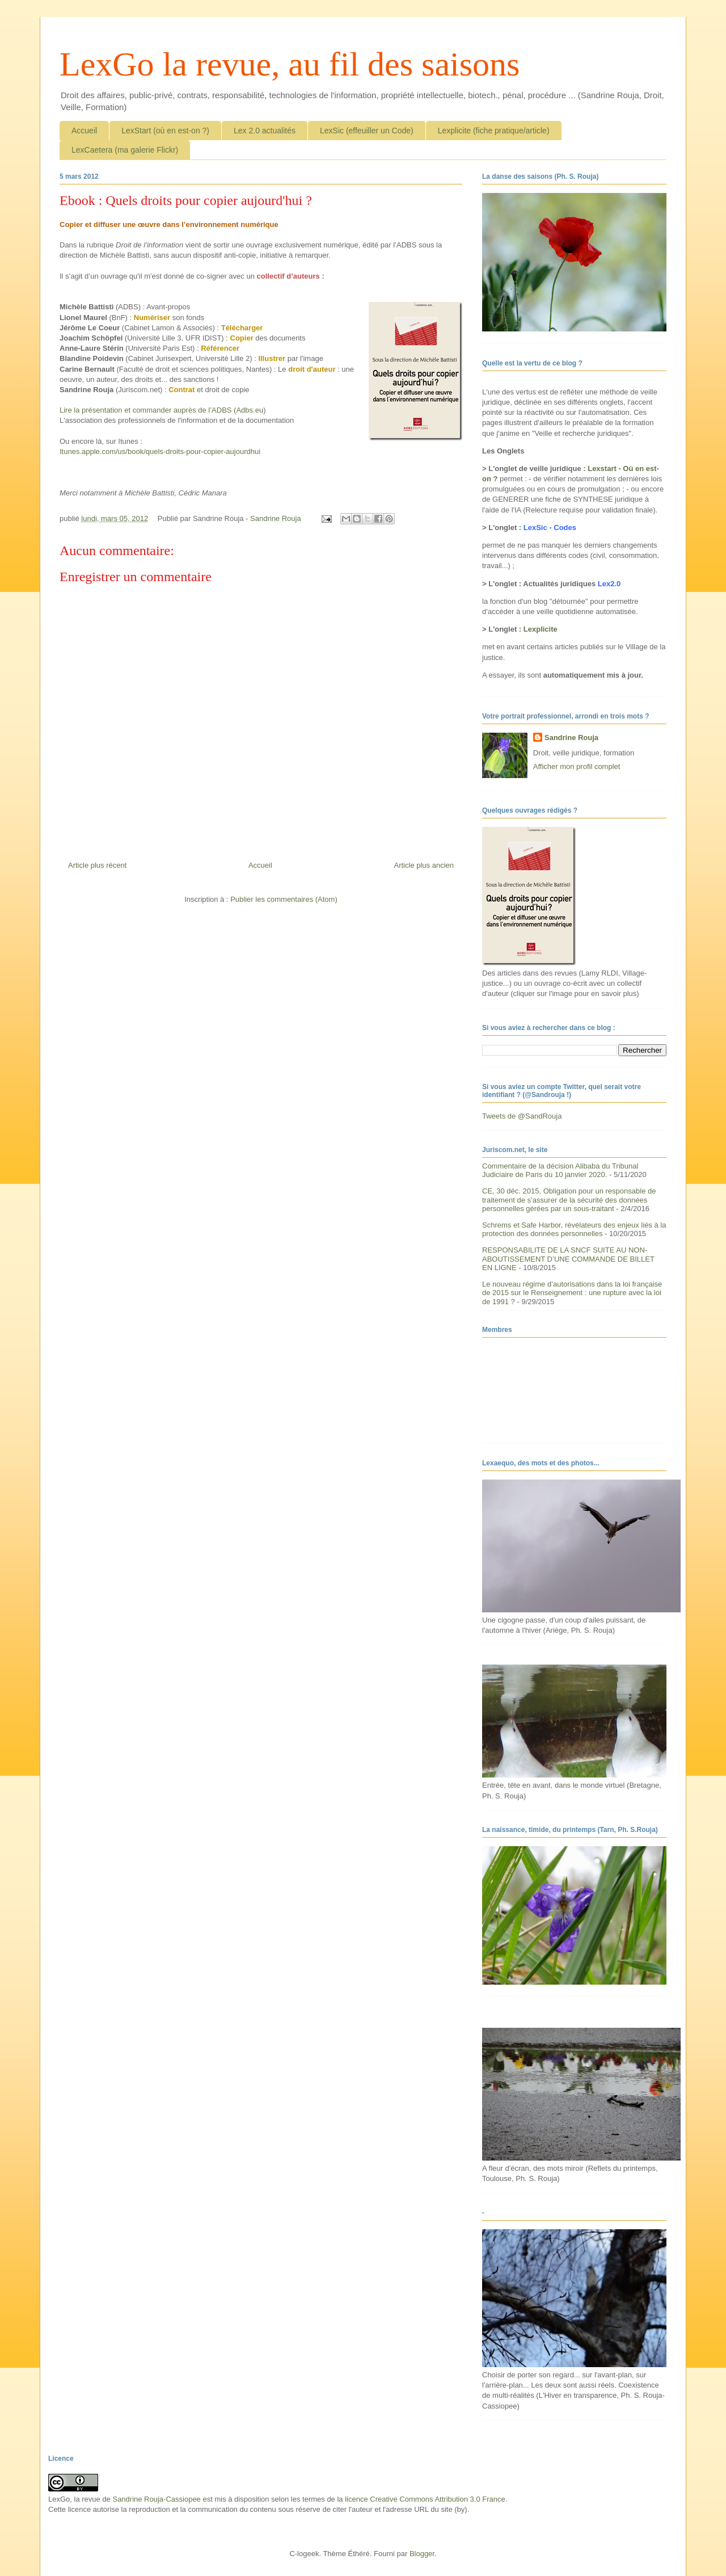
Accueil (84, 130)
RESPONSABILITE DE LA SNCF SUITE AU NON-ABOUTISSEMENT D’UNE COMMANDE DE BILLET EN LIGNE (568, 1259)
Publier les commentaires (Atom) (283, 899)
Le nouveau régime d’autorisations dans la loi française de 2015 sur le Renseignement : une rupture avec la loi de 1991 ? (572, 1293)
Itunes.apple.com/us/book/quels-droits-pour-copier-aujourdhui (160, 451)
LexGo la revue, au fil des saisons (290, 64)
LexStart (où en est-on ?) (165, 130)
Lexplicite (541, 629)
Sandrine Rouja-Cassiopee (156, 2499)
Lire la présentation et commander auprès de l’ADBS (146, 410)
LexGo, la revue (74, 2499)
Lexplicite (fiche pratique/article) (494, 130)
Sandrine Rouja (571, 737)
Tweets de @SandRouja (522, 1116)
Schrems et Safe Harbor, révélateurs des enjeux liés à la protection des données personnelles (574, 1229)
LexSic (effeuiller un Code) (366, 130)
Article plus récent (97, 865)
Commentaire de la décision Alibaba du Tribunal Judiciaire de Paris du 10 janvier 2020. (560, 1170)
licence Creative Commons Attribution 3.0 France (425, 2499)
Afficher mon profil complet (577, 766)
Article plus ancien (424, 865)
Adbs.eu (249, 410)
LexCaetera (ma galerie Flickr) (124, 149)
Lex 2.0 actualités (265, 130)
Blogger (422, 2553)
